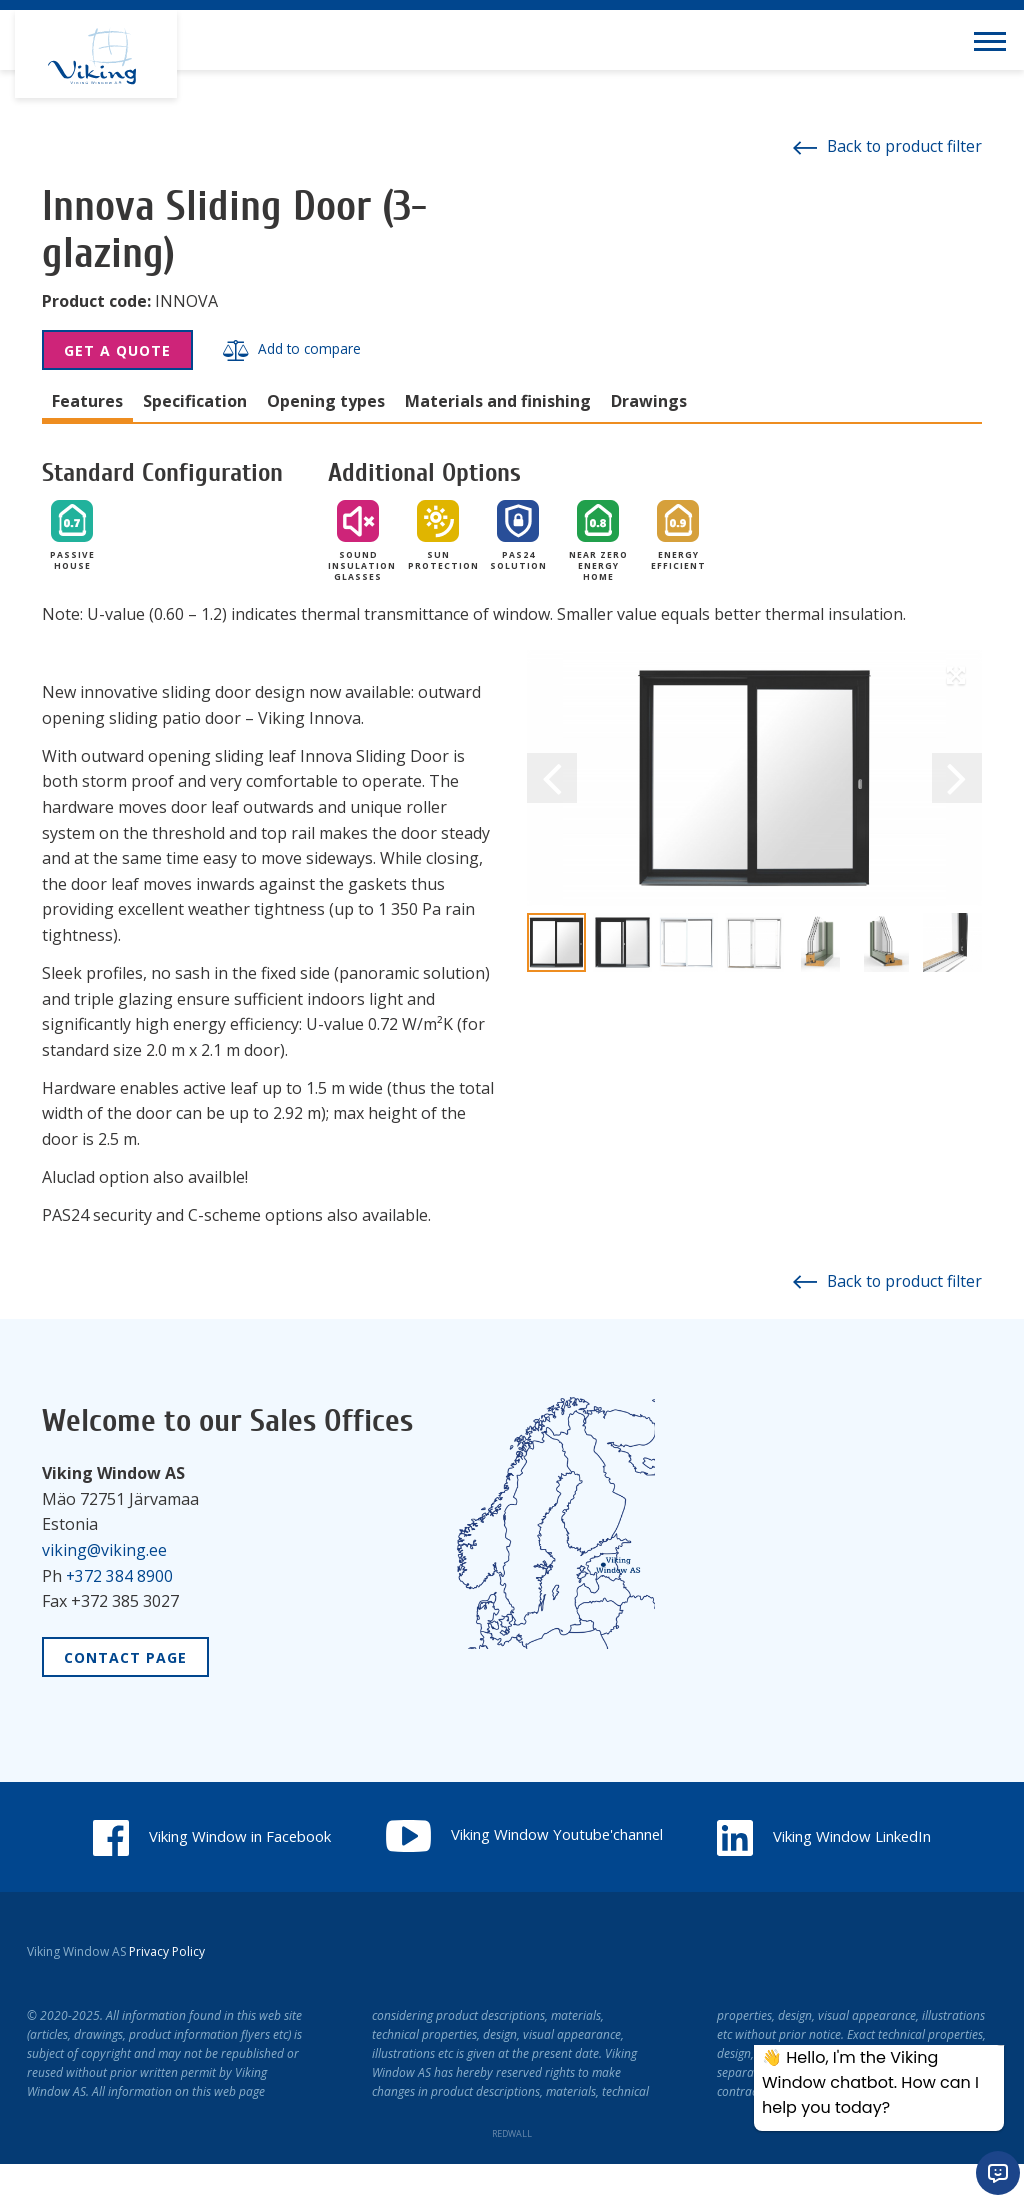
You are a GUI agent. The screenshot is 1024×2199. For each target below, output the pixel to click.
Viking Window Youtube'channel (670, 1834)
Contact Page (125, 1656)
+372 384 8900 (120, 1575)
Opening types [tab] (326, 401)
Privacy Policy (167, 1986)
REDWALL (512, 2168)
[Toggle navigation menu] (994, 40)
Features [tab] (87, 401)
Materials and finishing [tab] (498, 401)
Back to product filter (885, 146)
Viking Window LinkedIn (512, 1872)
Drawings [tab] (649, 401)
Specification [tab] (195, 401)
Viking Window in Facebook (331, 1836)
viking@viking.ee (104, 1549)
